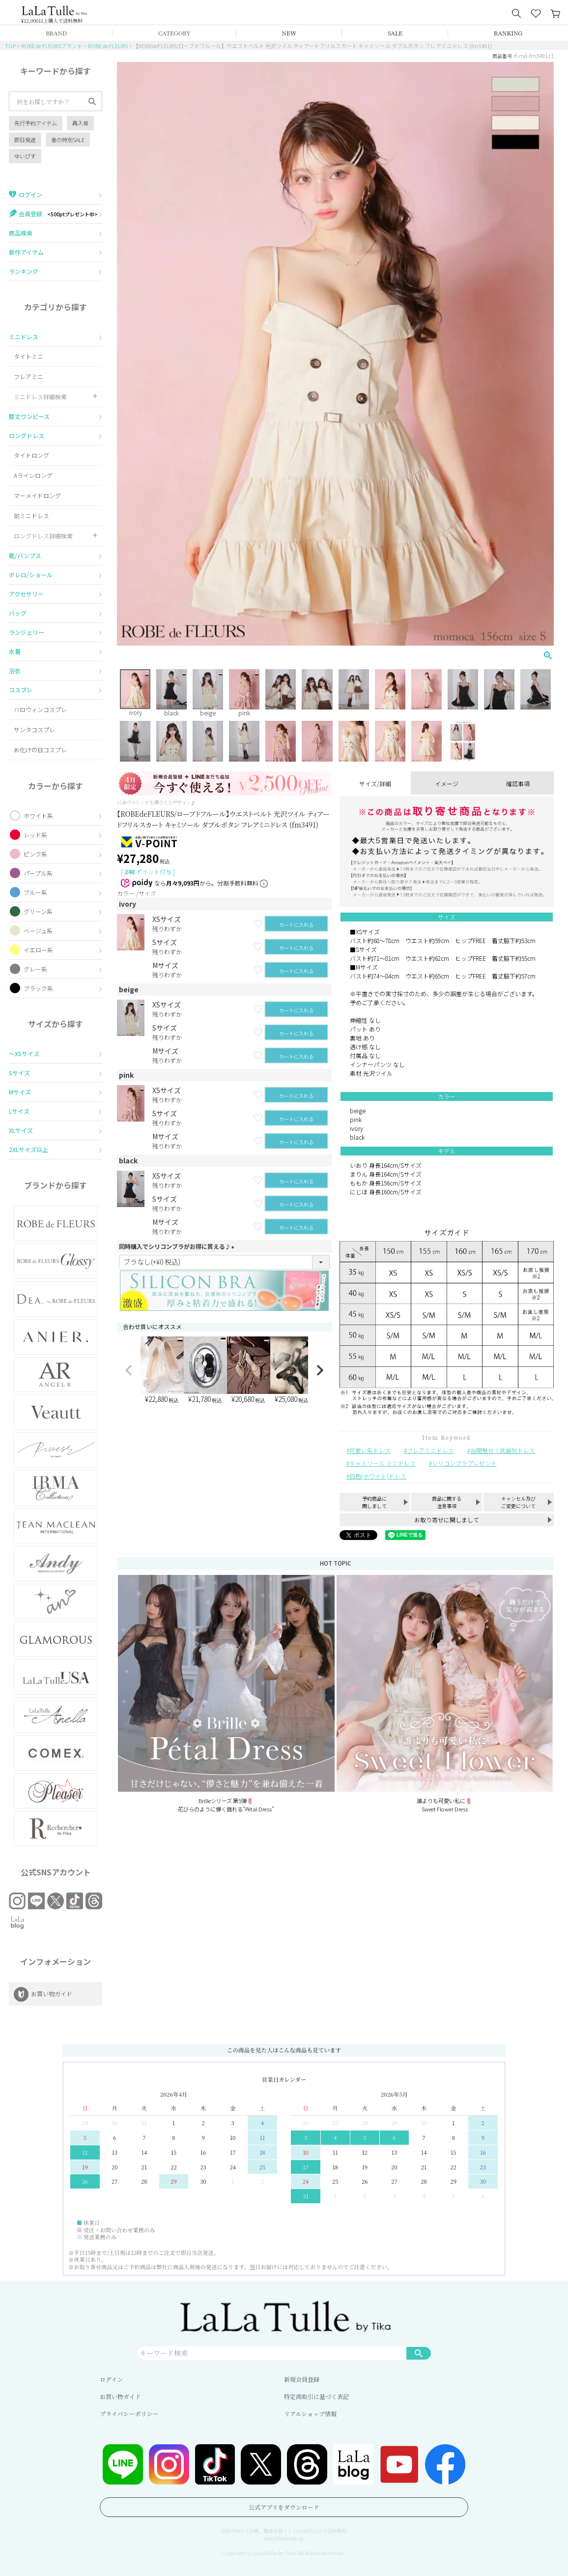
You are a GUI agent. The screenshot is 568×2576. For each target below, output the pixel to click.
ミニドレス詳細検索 (40, 396)
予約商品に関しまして (374, 1502)
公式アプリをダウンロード (284, 2507)
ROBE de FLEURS (108, 46)
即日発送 (25, 140)
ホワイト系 (38, 815)
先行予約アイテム (35, 123)
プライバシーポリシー (129, 2413)
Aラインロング (33, 475)
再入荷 (80, 123)
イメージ (446, 783)
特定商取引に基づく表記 (316, 2396)
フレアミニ (28, 376)
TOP (10, 46)
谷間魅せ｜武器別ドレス (502, 1450)
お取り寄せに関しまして (446, 1519)
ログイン (111, 2379)
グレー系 (35, 969)
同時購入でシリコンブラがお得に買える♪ (178, 1246)
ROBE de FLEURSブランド (52, 46)
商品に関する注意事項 (446, 1502)
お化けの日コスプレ (40, 749)
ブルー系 (35, 892)
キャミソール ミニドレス (382, 1463)
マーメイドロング (37, 495)
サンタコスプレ (34, 729)
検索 (418, 2353)
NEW (289, 33)
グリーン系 (38, 911)
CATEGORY (174, 33)
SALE (395, 33)
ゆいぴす (25, 156)
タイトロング (31, 455)
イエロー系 (38, 950)
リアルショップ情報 (310, 2413)
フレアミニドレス (430, 1450)
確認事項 (518, 783)
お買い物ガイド (120, 2396)
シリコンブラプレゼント (464, 1463)
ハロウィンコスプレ (40, 709)
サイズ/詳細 (375, 783)
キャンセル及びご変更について (518, 1502)
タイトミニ (28, 356)
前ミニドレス (31, 515)
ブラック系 (38, 988)
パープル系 (38, 873)
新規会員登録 (301, 2379)
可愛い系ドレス (370, 1450)
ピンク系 (35, 854)
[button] (129, 1370)
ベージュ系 (38, 930)
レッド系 (35, 834)
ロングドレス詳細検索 (43, 536)
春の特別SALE (68, 140)
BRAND (56, 33)
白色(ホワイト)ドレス (377, 1476)
